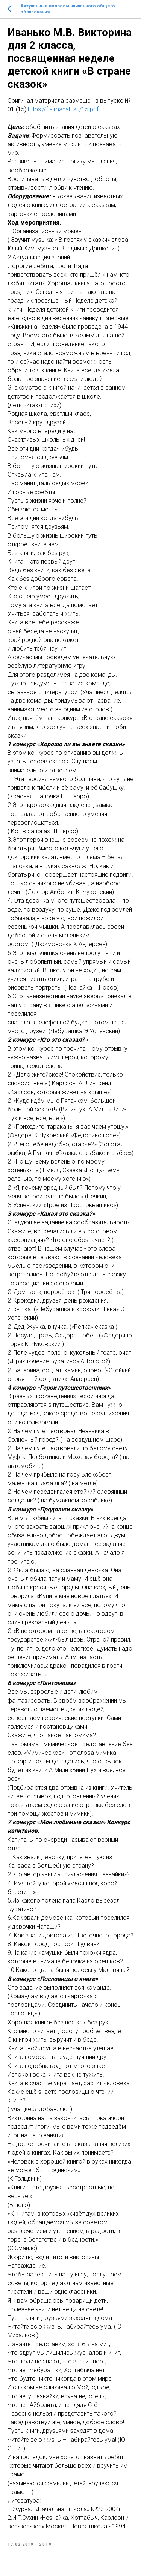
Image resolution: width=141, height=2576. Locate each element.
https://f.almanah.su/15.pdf (63, 109)
